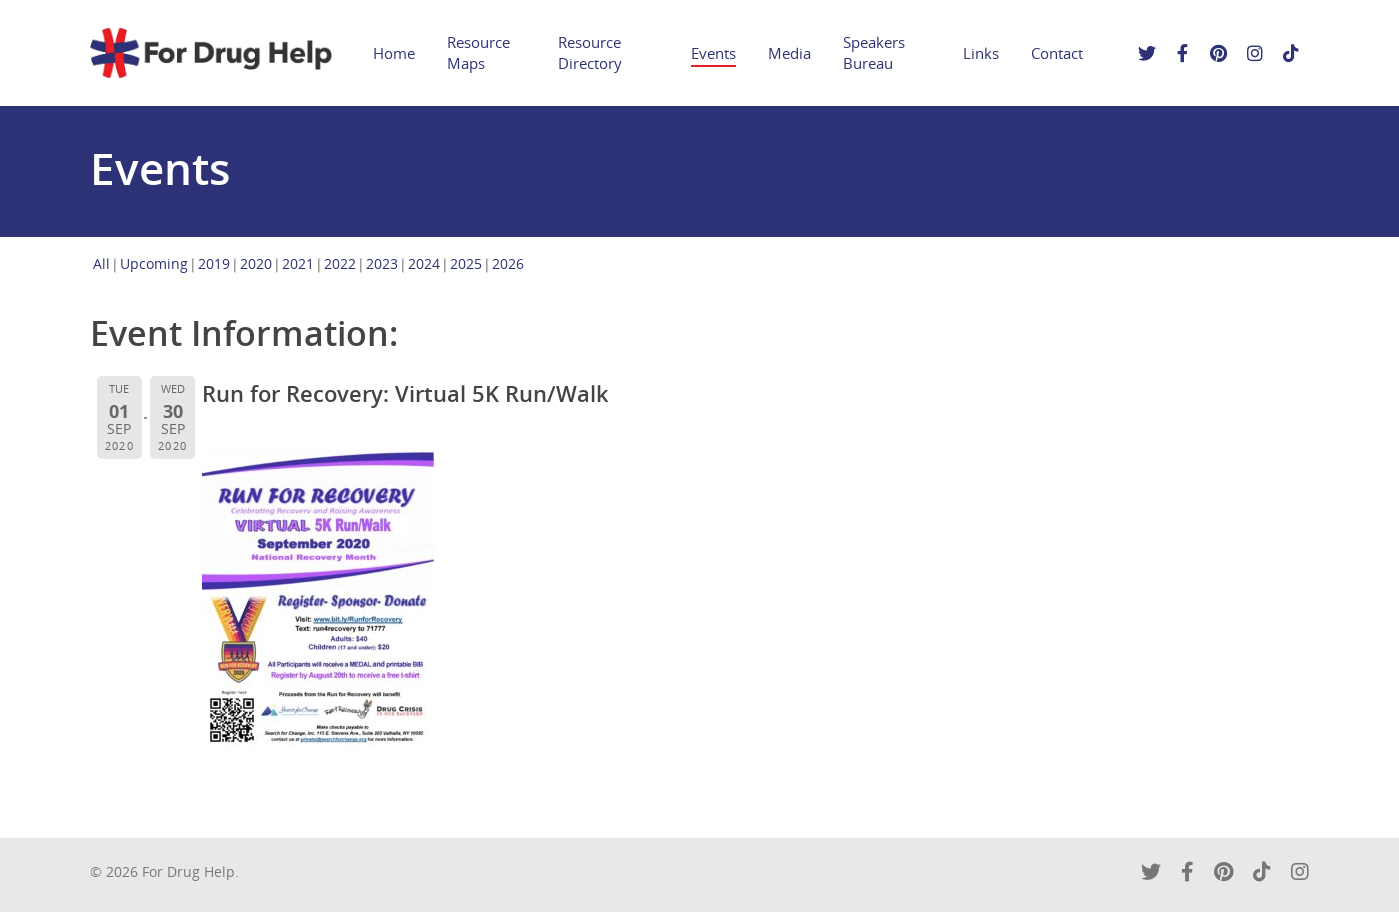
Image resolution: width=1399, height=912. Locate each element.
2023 (382, 263)
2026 (508, 263)
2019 (214, 263)
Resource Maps (478, 52)
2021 (298, 263)
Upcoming (154, 263)
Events (713, 53)
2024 (424, 263)
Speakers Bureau (874, 52)
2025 (466, 263)
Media (789, 53)
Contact (1057, 53)
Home (394, 53)
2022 (340, 263)
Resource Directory (590, 52)
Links (981, 53)
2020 (256, 263)
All (101, 263)
